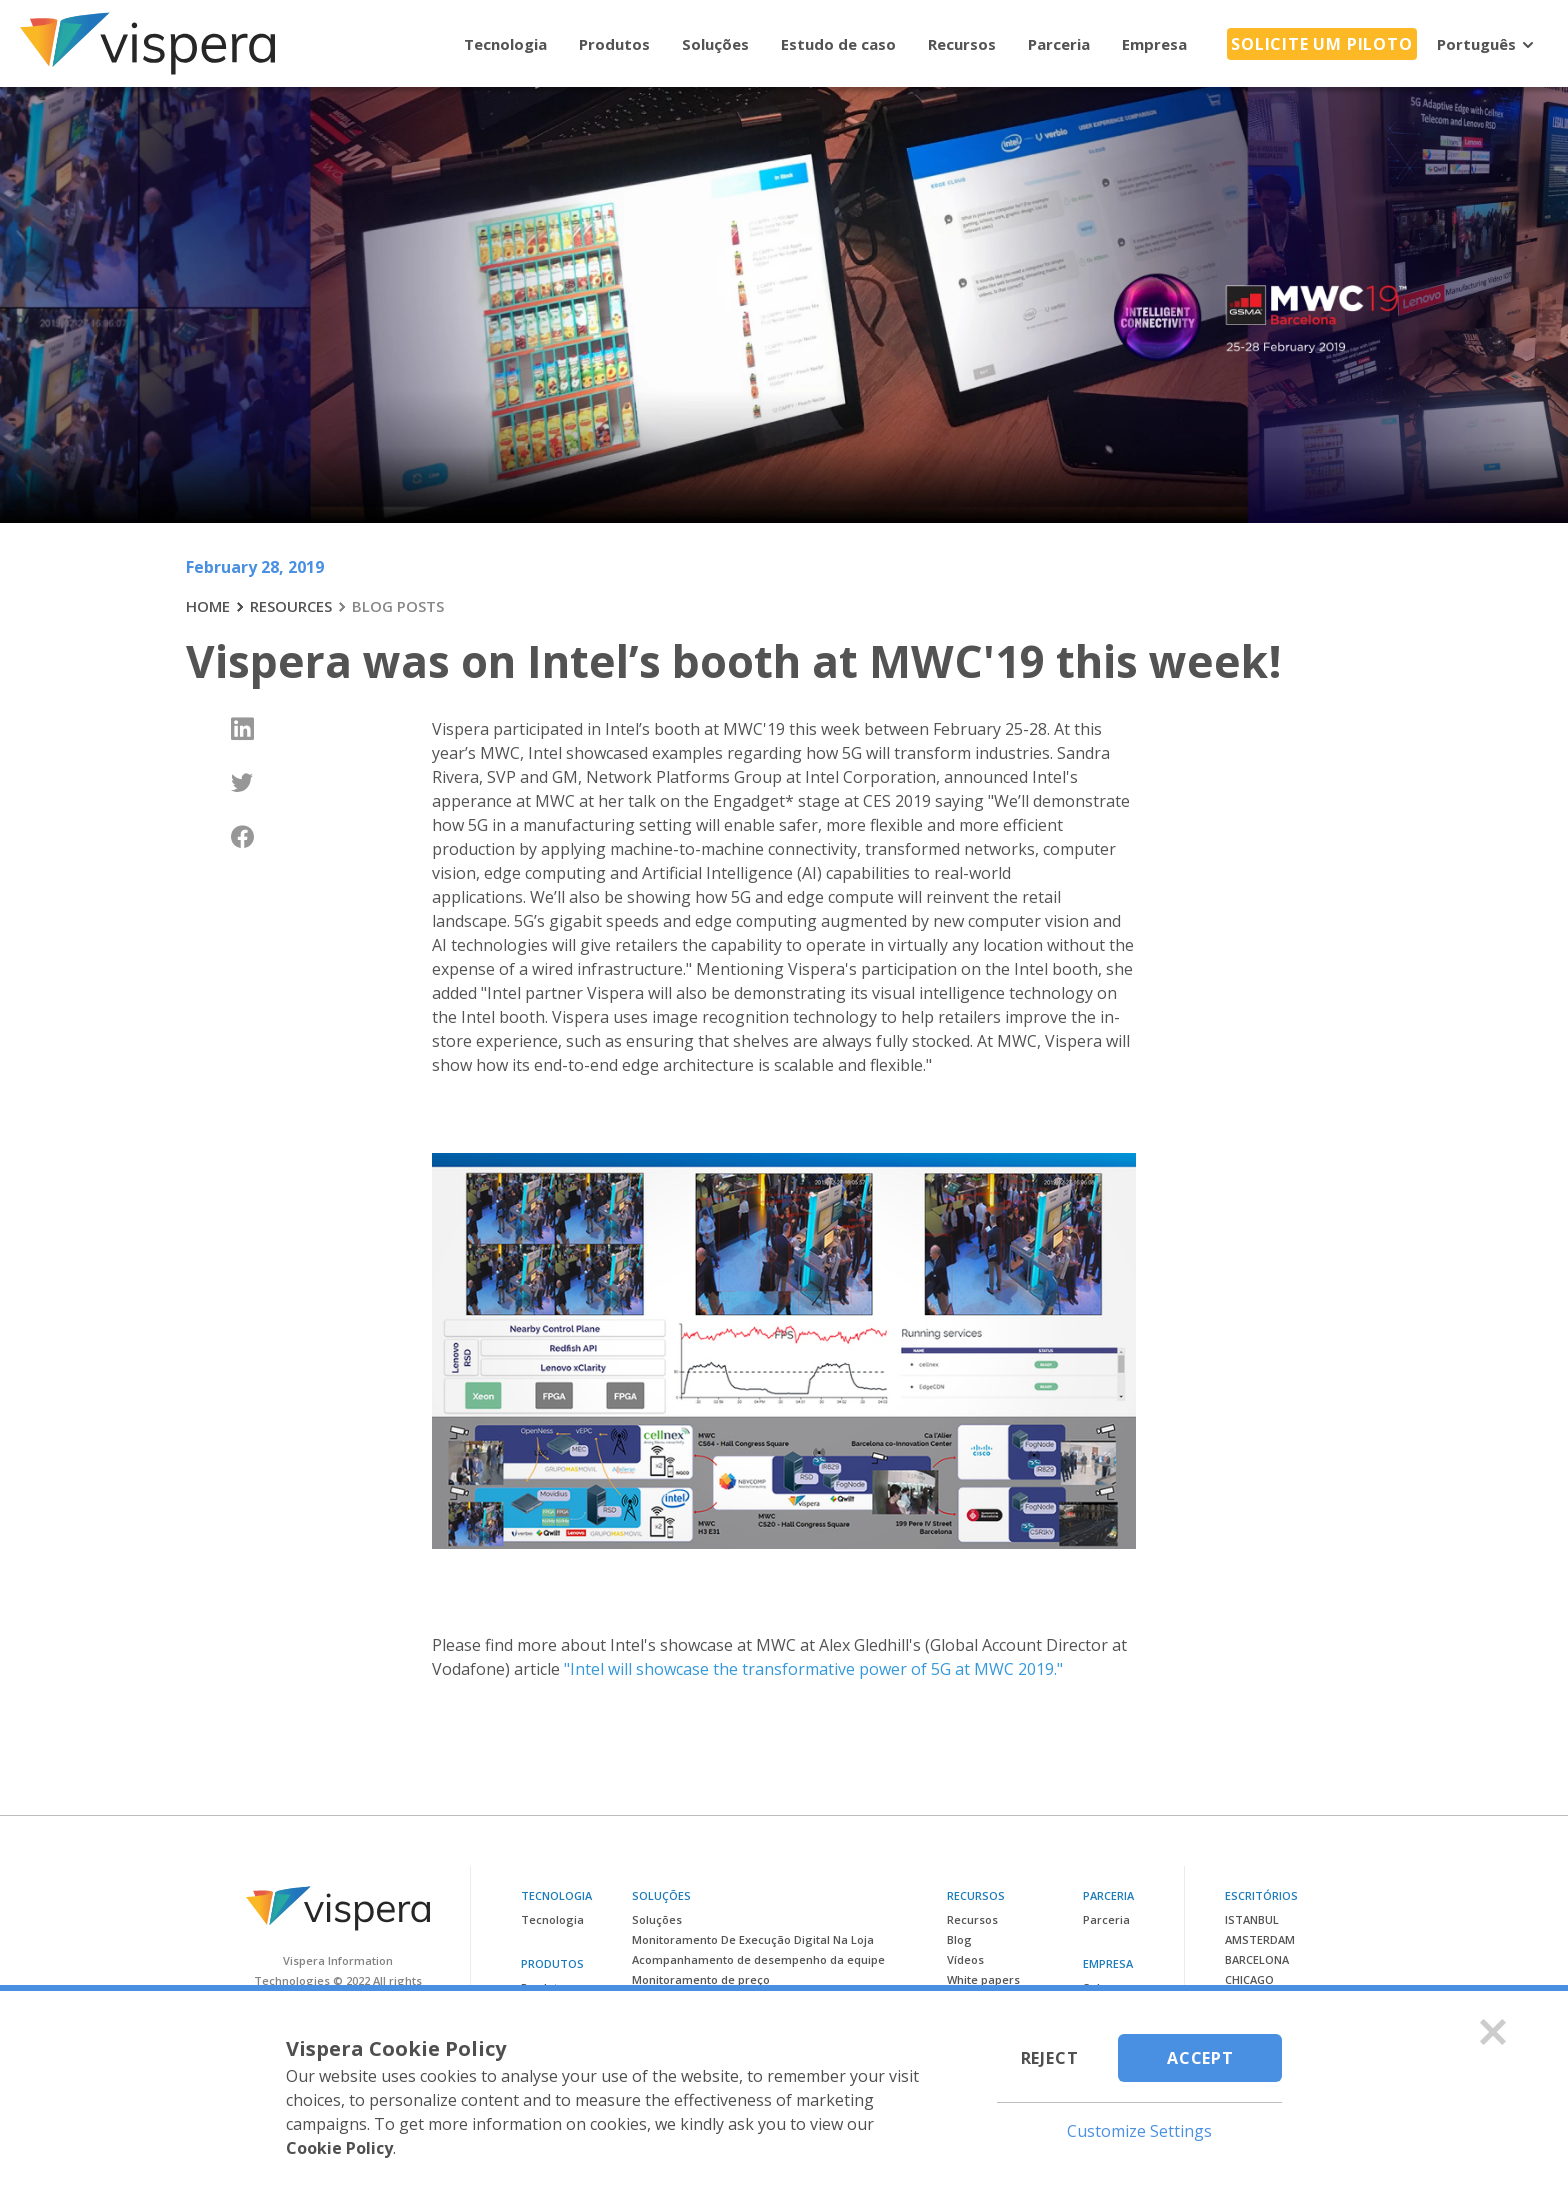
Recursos (962, 44)
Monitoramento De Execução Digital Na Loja (753, 1939)
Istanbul (1252, 1919)
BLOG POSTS (398, 606)
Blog (959, 1939)
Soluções (715, 44)
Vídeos (965, 1959)
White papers (983, 1979)
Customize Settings (1139, 2131)
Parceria (1059, 44)
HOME (208, 606)
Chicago (1249, 1979)
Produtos (614, 44)
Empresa (1154, 44)
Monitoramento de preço (701, 1979)
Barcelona (1257, 1959)
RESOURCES (291, 606)
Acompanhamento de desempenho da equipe (758, 1959)
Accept (1200, 2058)
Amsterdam (1260, 1939)
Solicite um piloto (1321, 44)
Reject (1050, 2058)
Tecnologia (505, 44)
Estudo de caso (838, 44)
